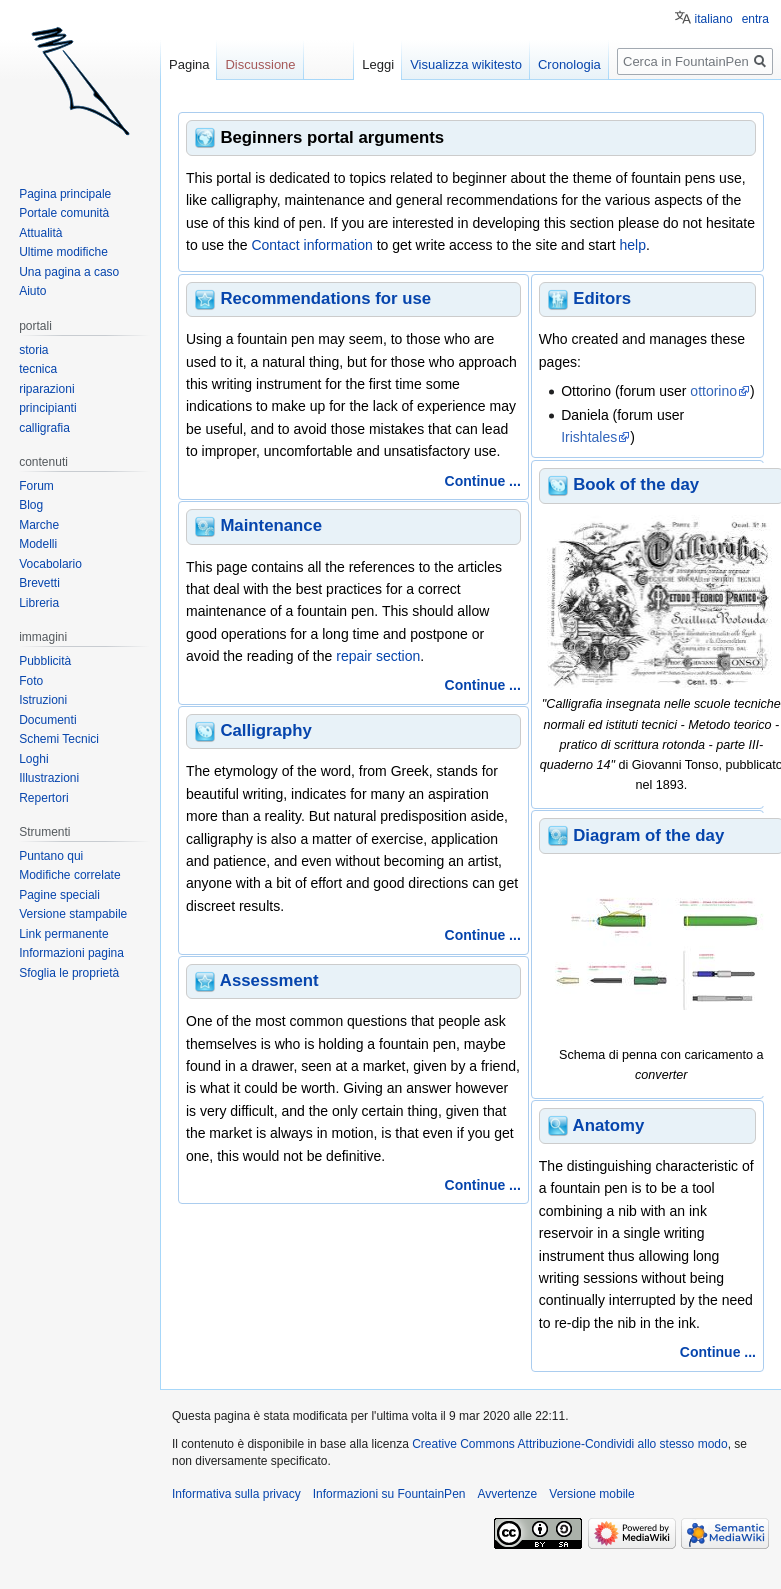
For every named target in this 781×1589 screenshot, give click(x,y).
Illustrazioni (49, 778)
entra (755, 19)
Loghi (33, 759)
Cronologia (569, 64)
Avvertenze (507, 1494)
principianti (47, 408)
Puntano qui (51, 856)
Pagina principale (65, 194)
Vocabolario (50, 564)
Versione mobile (591, 1494)
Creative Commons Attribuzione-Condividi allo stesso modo (569, 1444)
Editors (602, 298)
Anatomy (609, 1125)
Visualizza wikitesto (466, 64)
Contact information (311, 245)
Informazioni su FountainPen (389, 1494)
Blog (31, 505)
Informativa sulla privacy (236, 1494)
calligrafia (44, 428)
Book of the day (636, 484)
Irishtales (589, 437)
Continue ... (483, 481)
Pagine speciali (59, 895)
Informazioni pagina (71, 953)
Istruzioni (43, 700)
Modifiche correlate (69, 875)
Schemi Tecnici (59, 739)
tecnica (38, 369)
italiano (714, 19)
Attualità (40, 233)
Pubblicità (45, 661)
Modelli (38, 544)
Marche (39, 525)
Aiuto (32, 291)
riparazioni (46, 389)
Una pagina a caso (69, 272)
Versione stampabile (73, 914)
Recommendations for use (325, 298)
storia (33, 350)
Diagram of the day (648, 835)
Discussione (260, 64)
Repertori (43, 798)
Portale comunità (64, 213)
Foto (31, 681)
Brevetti (39, 583)
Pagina (189, 64)
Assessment (269, 980)
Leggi (378, 64)
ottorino (713, 391)
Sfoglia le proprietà (69, 973)
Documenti (47, 720)
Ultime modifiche (63, 252)
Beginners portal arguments (332, 137)
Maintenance (271, 525)
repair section (378, 656)
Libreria (39, 603)
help (632, 245)
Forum (36, 486)
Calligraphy (265, 730)
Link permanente (63, 934)
